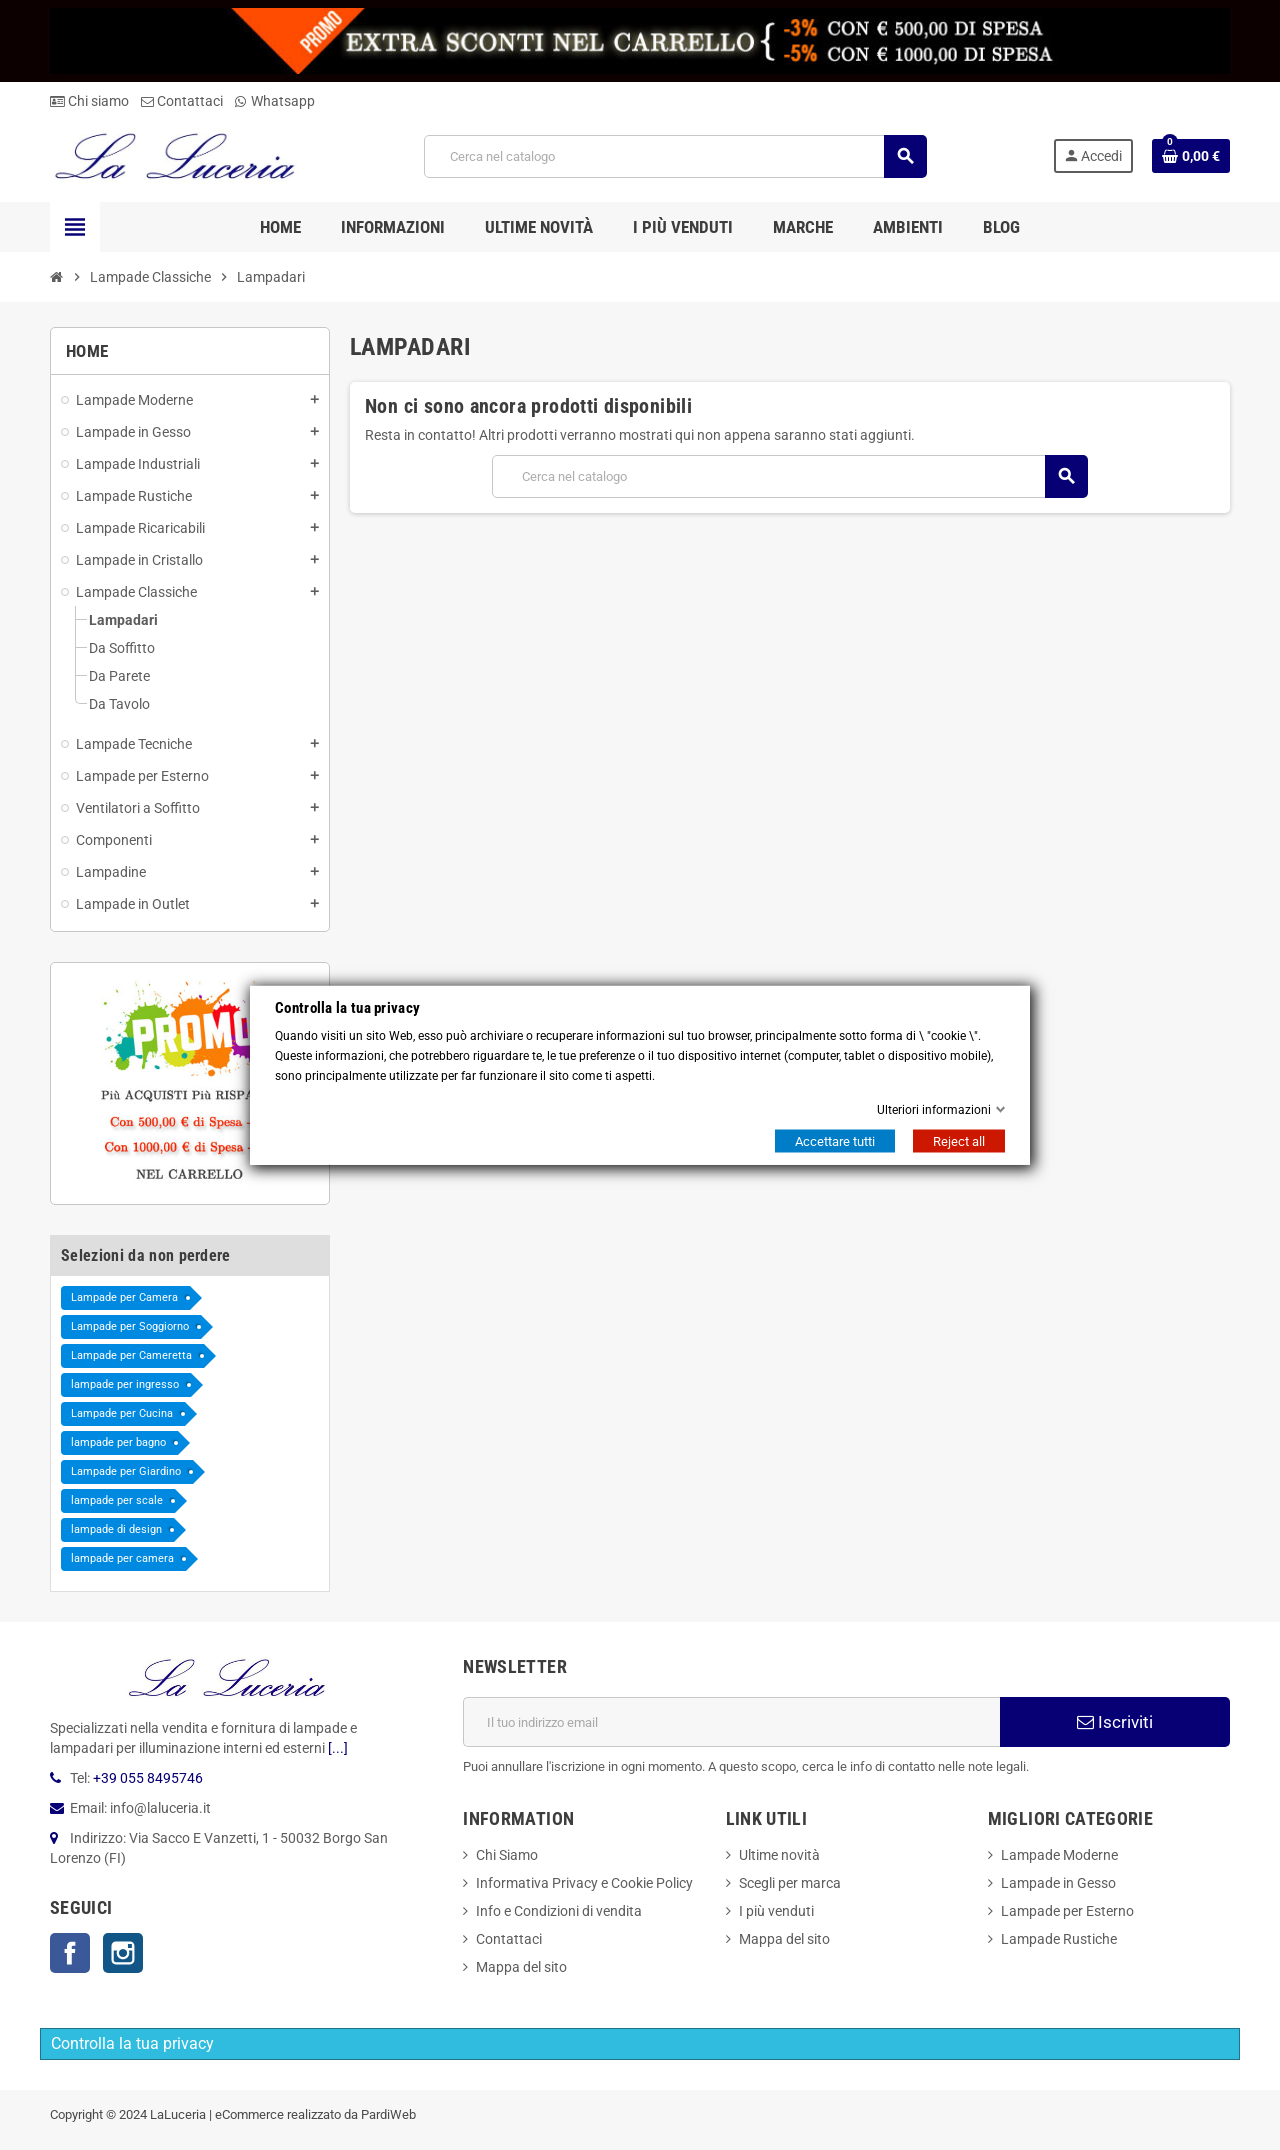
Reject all (959, 1141)
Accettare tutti (835, 1141)
